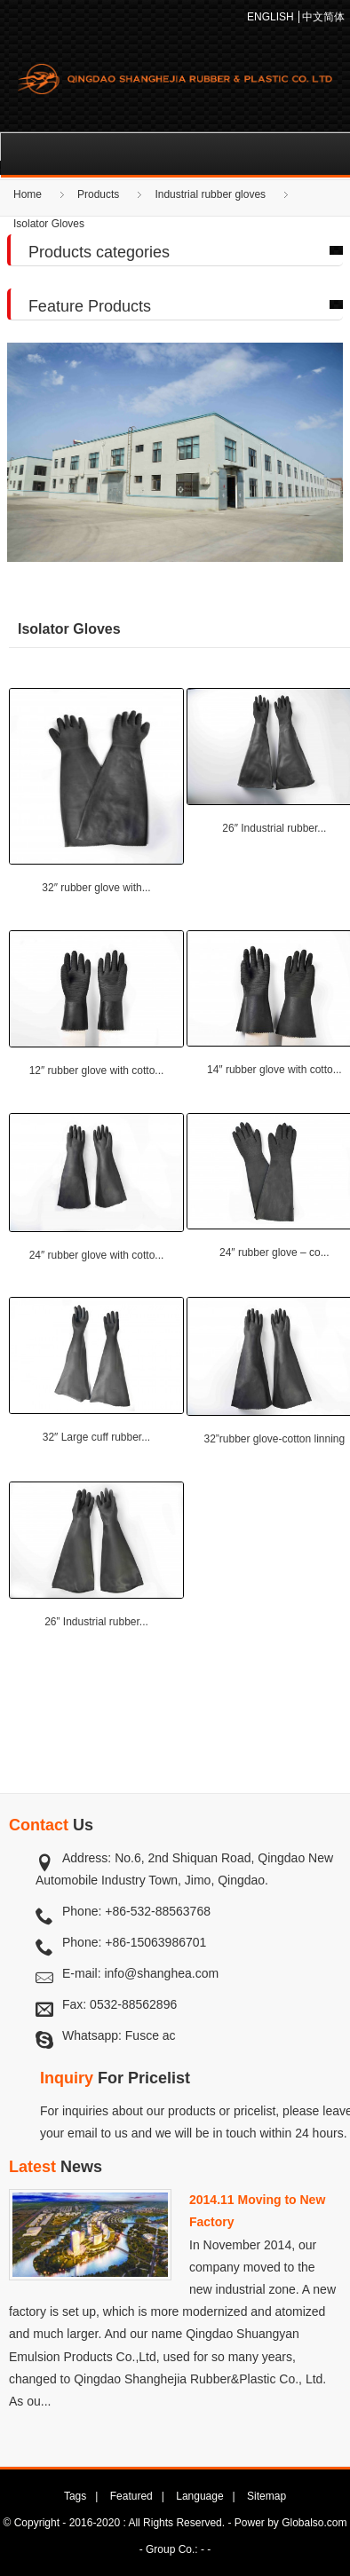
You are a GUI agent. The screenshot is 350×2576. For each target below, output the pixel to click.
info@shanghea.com (161, 1973)
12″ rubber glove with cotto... (96, 1070)
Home (27, 194)
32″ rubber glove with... (96, 887)
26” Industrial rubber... (96, 1622)
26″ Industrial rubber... (274, 828)
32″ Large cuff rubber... (96, 1437)
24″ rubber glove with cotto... (96, 1255)
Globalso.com (314, 2523)
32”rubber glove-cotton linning (274, 1439)
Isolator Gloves (48, 223)
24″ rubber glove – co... (274, 1252)
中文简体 (323, 17)
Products (98, 194)
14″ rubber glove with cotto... (274, 1069)
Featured (131, 2496)
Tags (75, 2496)
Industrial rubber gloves (210, 194)
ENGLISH (270, 17)
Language (199, 2496)
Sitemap (266, 2496)
